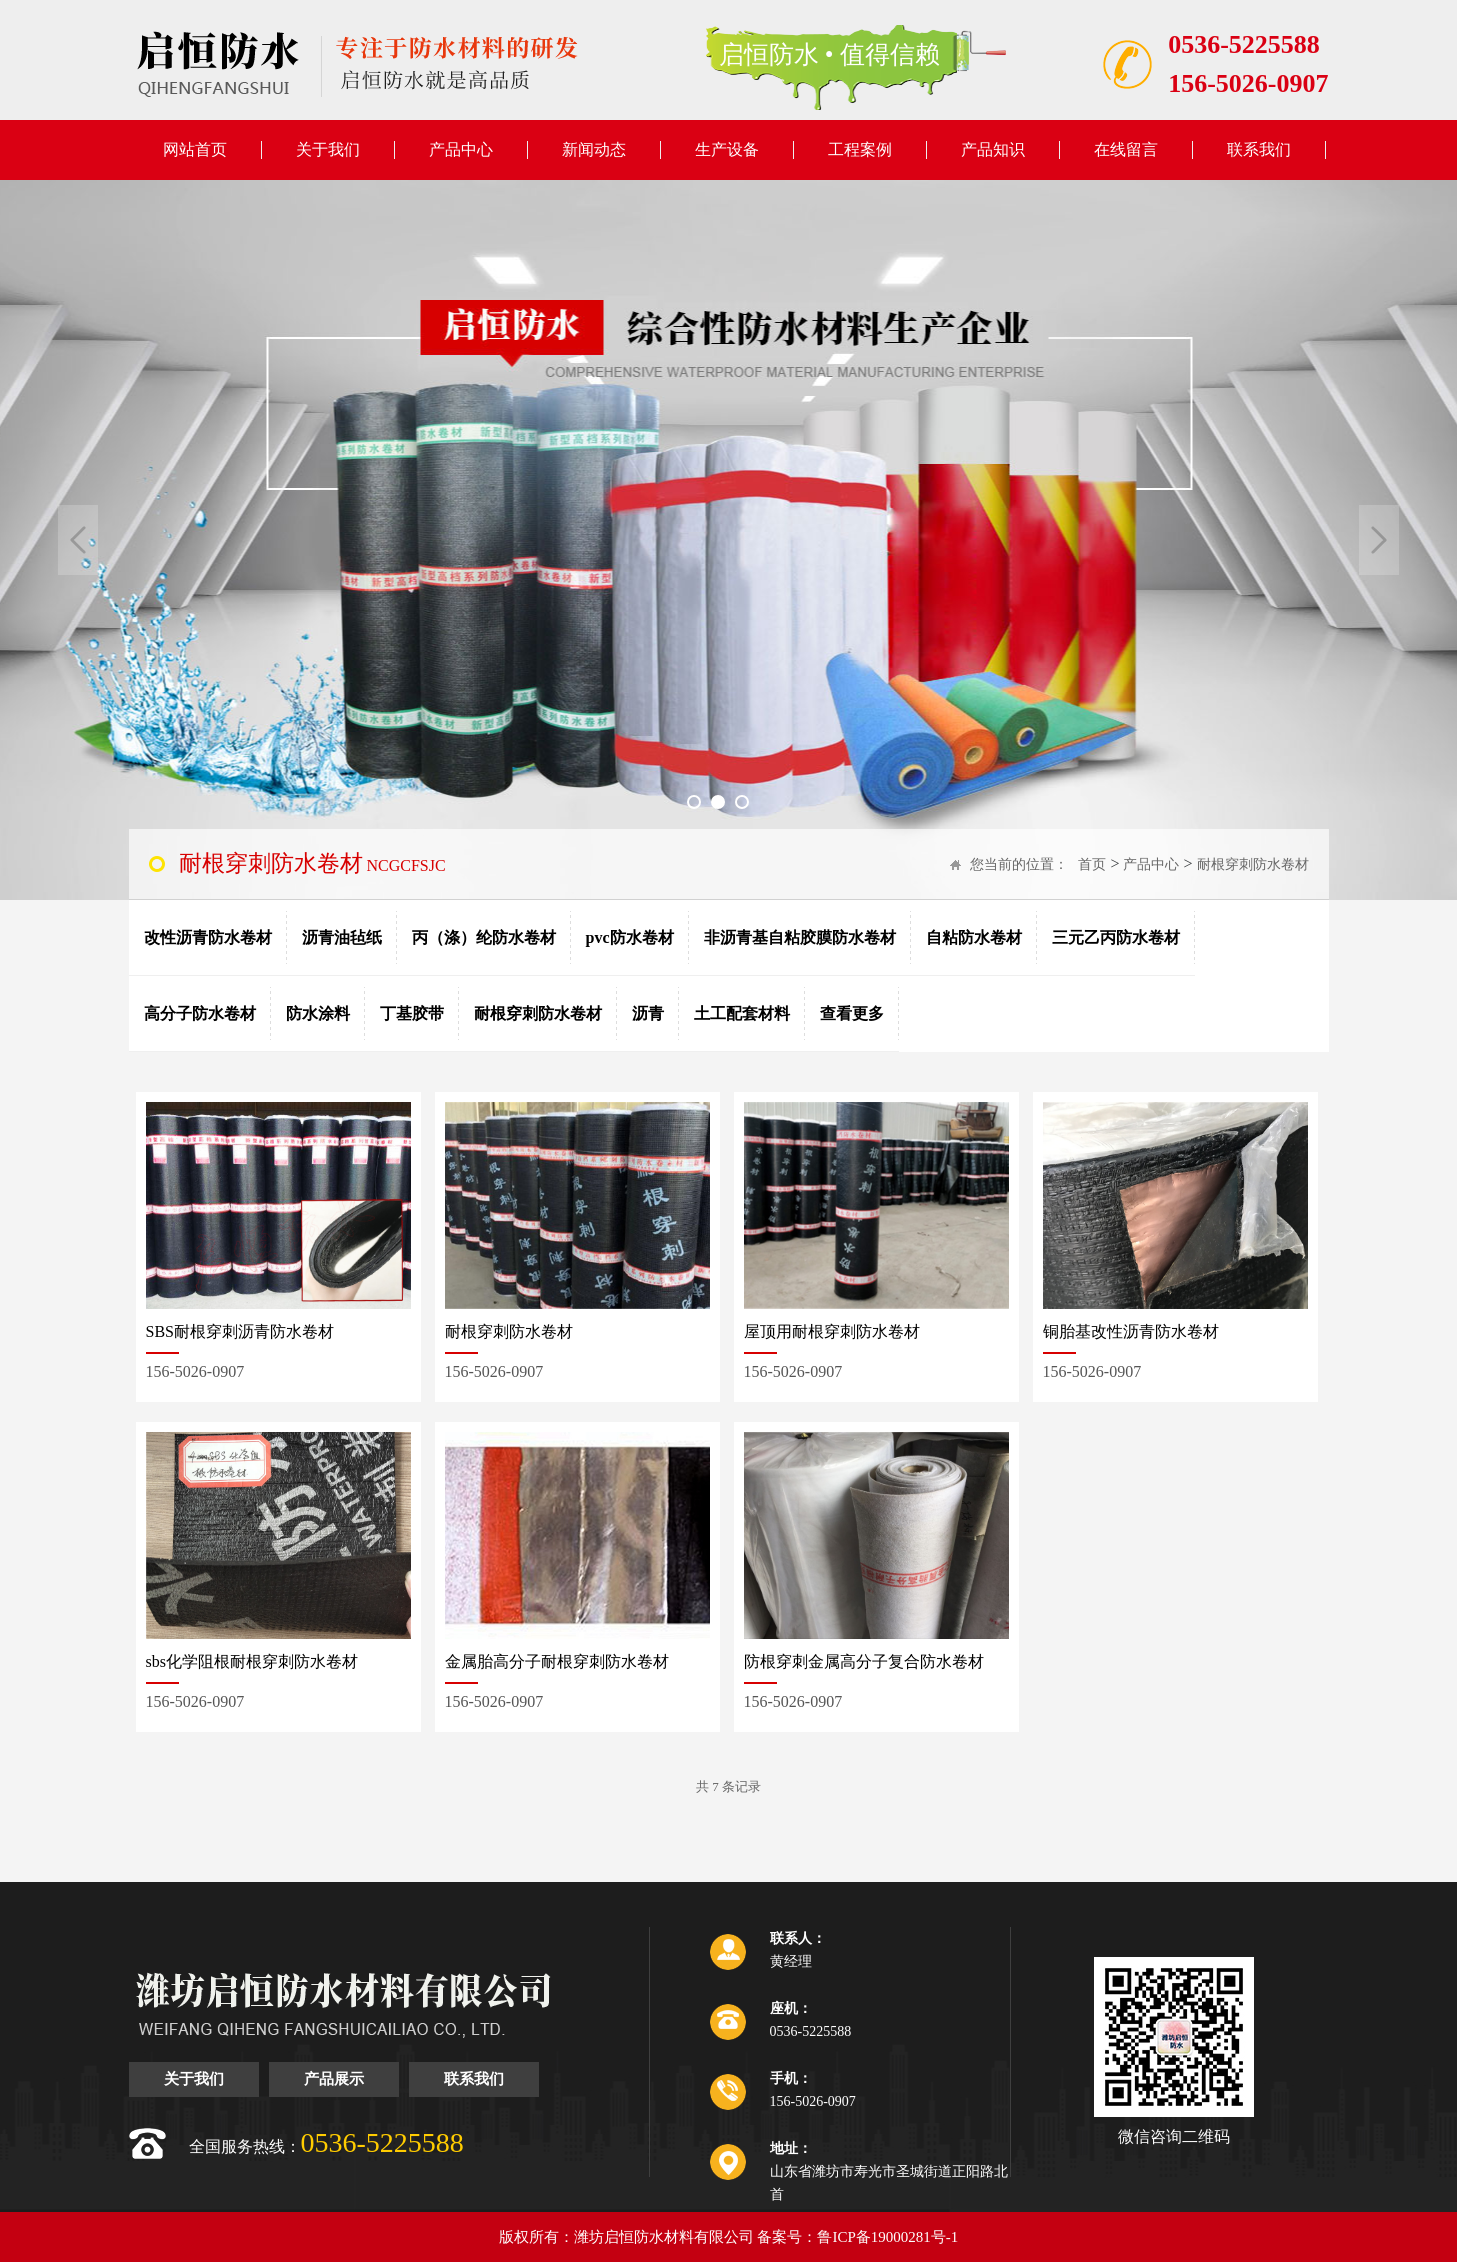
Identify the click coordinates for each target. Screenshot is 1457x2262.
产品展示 (334, 2079)
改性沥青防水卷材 (208, 937)
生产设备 (727, 149)
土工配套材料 (742, 1013)
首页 (1092, 864)
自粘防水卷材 (974, 937)
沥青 (648, 1013)
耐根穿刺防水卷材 (1253, 864)
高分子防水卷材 (200, 1013)
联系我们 (1259, 149)
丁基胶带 (412, 1013)
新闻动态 (594, 149)
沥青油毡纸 (342, 937)
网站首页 (195, 149)
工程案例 (860, 149)
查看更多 (852, 1013)
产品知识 (993, 149)
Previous (78, 540)
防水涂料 (318, 1013)
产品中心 (461, 149)
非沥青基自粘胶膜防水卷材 (800, 937)
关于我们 (328, 149)
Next (1379, 540)
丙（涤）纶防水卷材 (484, 937)
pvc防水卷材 (630, 937)
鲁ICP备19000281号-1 (887, 2237)
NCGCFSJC (312, 863)
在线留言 (1126, 149)
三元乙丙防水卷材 (1116, 937)
